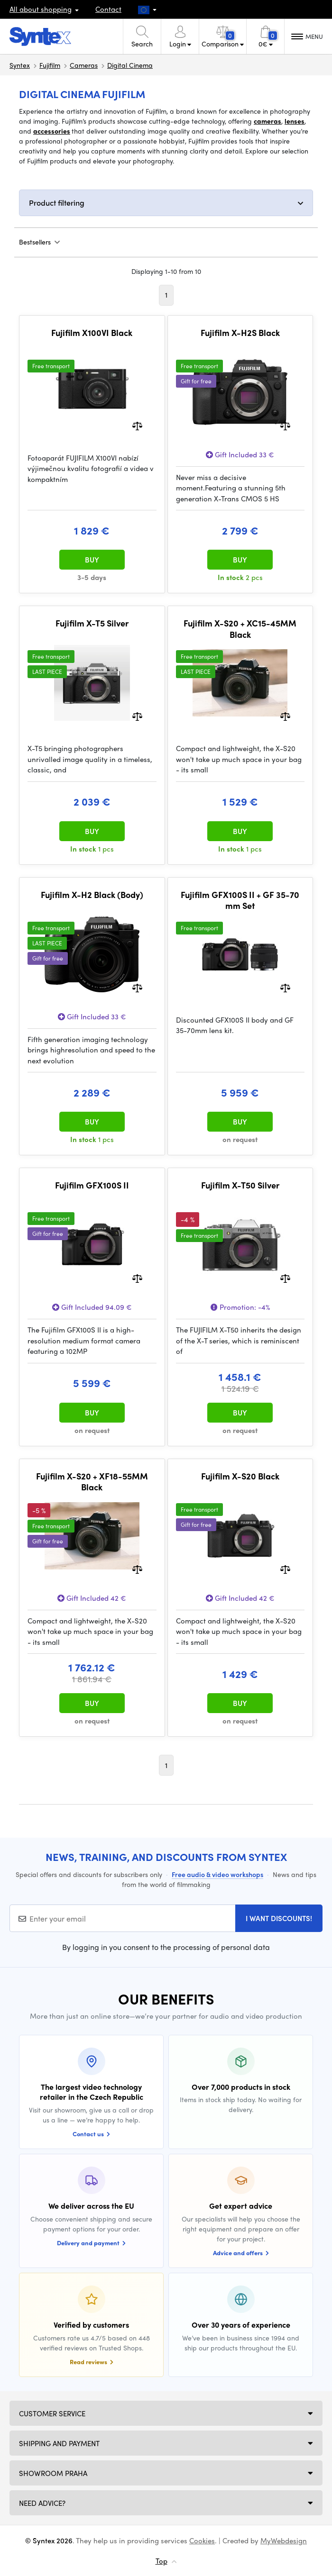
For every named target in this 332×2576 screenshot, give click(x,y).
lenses (294, 121)
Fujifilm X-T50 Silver (240, 1185)
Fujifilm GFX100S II (92, 1185)
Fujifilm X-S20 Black (240, 1476)
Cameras (84, 65)
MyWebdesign (283, 2540)
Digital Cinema (130, 65)
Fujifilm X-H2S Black (240, 332)
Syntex (19, 65)
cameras (267, 121)
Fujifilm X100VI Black (91, 332)
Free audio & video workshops (217, 1874)
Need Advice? (42, 2503)
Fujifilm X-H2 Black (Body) (92, 894)
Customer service (52, 2413)
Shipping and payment (59, 2443)
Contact (108, 9)
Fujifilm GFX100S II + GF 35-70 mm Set (240, 900)
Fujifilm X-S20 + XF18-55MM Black (92, 1481)
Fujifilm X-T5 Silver (92, 623)
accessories (51, 131)
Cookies (202, 2540)
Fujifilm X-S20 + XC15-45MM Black (240, 628)
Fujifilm (49, 65)
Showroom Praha (53, 2473)
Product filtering (56, 202)
